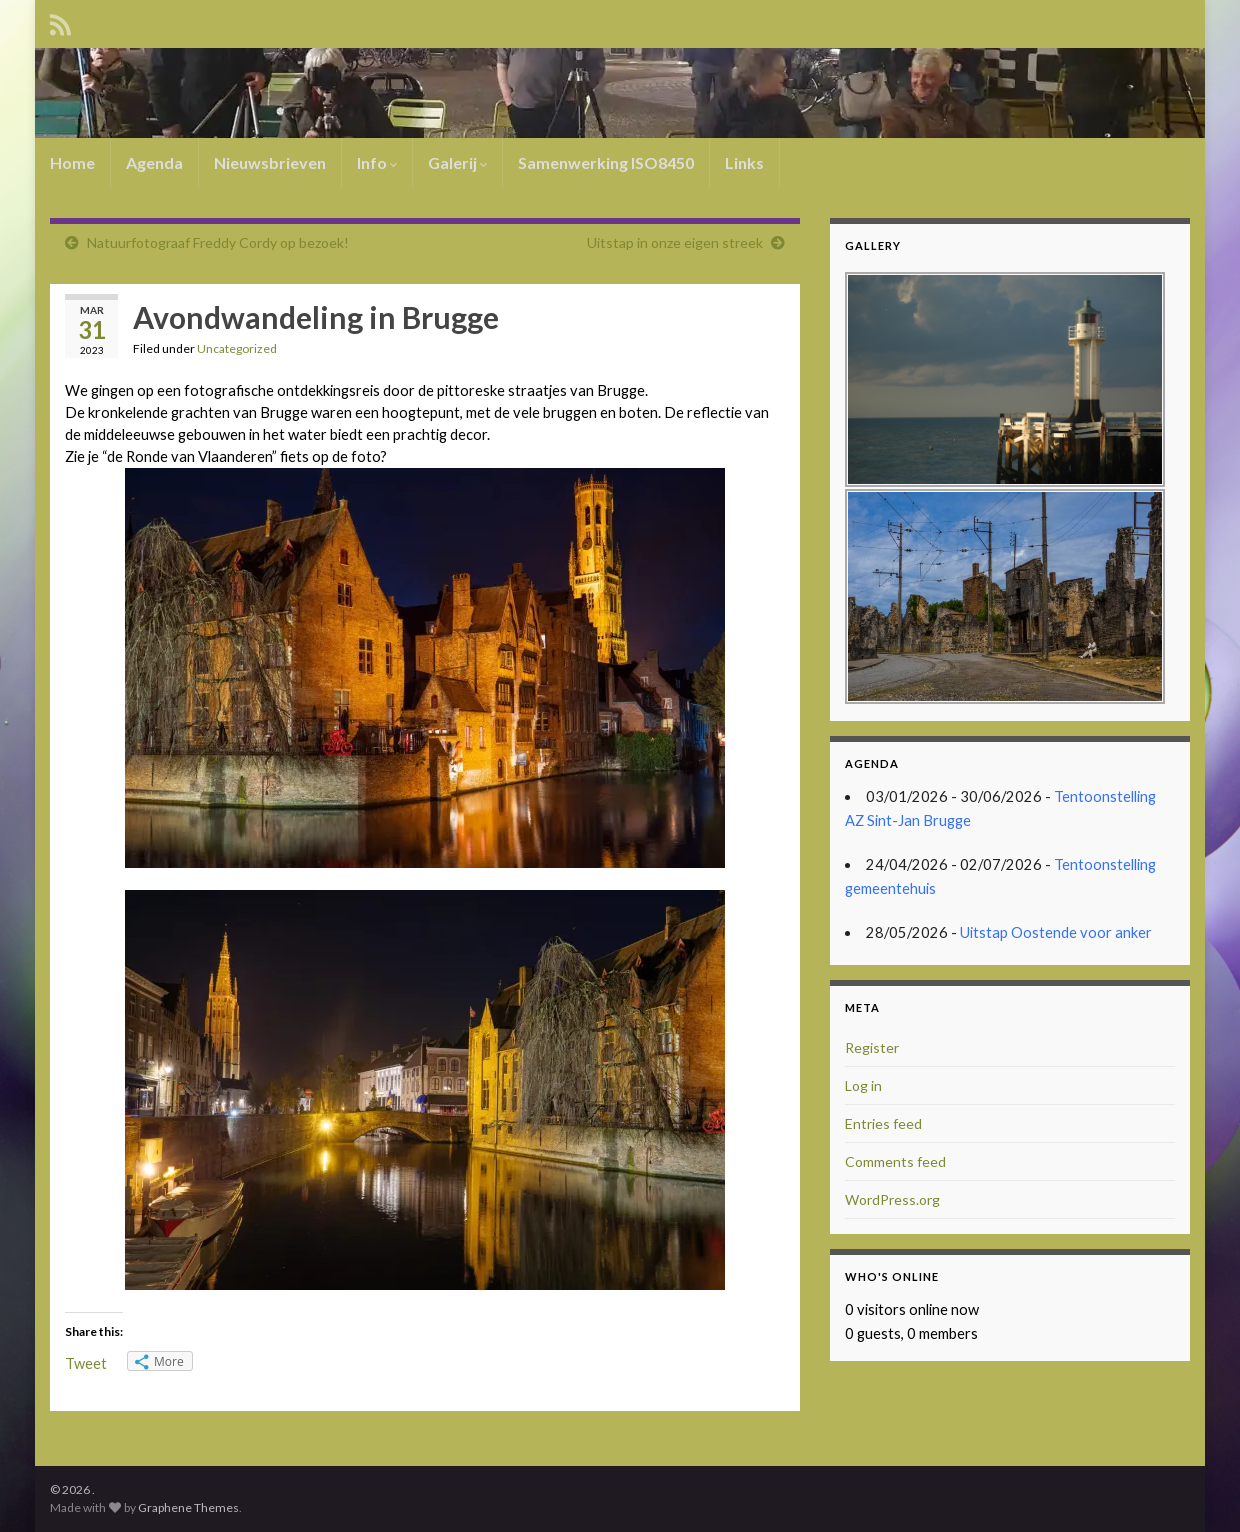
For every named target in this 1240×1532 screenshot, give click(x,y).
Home (72, 162)
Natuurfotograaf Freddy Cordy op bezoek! (218, 242)
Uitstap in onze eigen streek (675, 242)
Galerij (457, 162)
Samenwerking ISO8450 (606, 162)
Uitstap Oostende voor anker (1056, 932)
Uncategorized (237, 348)
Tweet (86, 1363)
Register (872, 1047)
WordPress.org (892, 1199)
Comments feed (895, 1161)
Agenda (154, 162)
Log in (863, 1085)
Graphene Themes (188, 1507)
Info (377, 162)
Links (744, 162)
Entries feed (883, 1123)
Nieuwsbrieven (270, 162)
